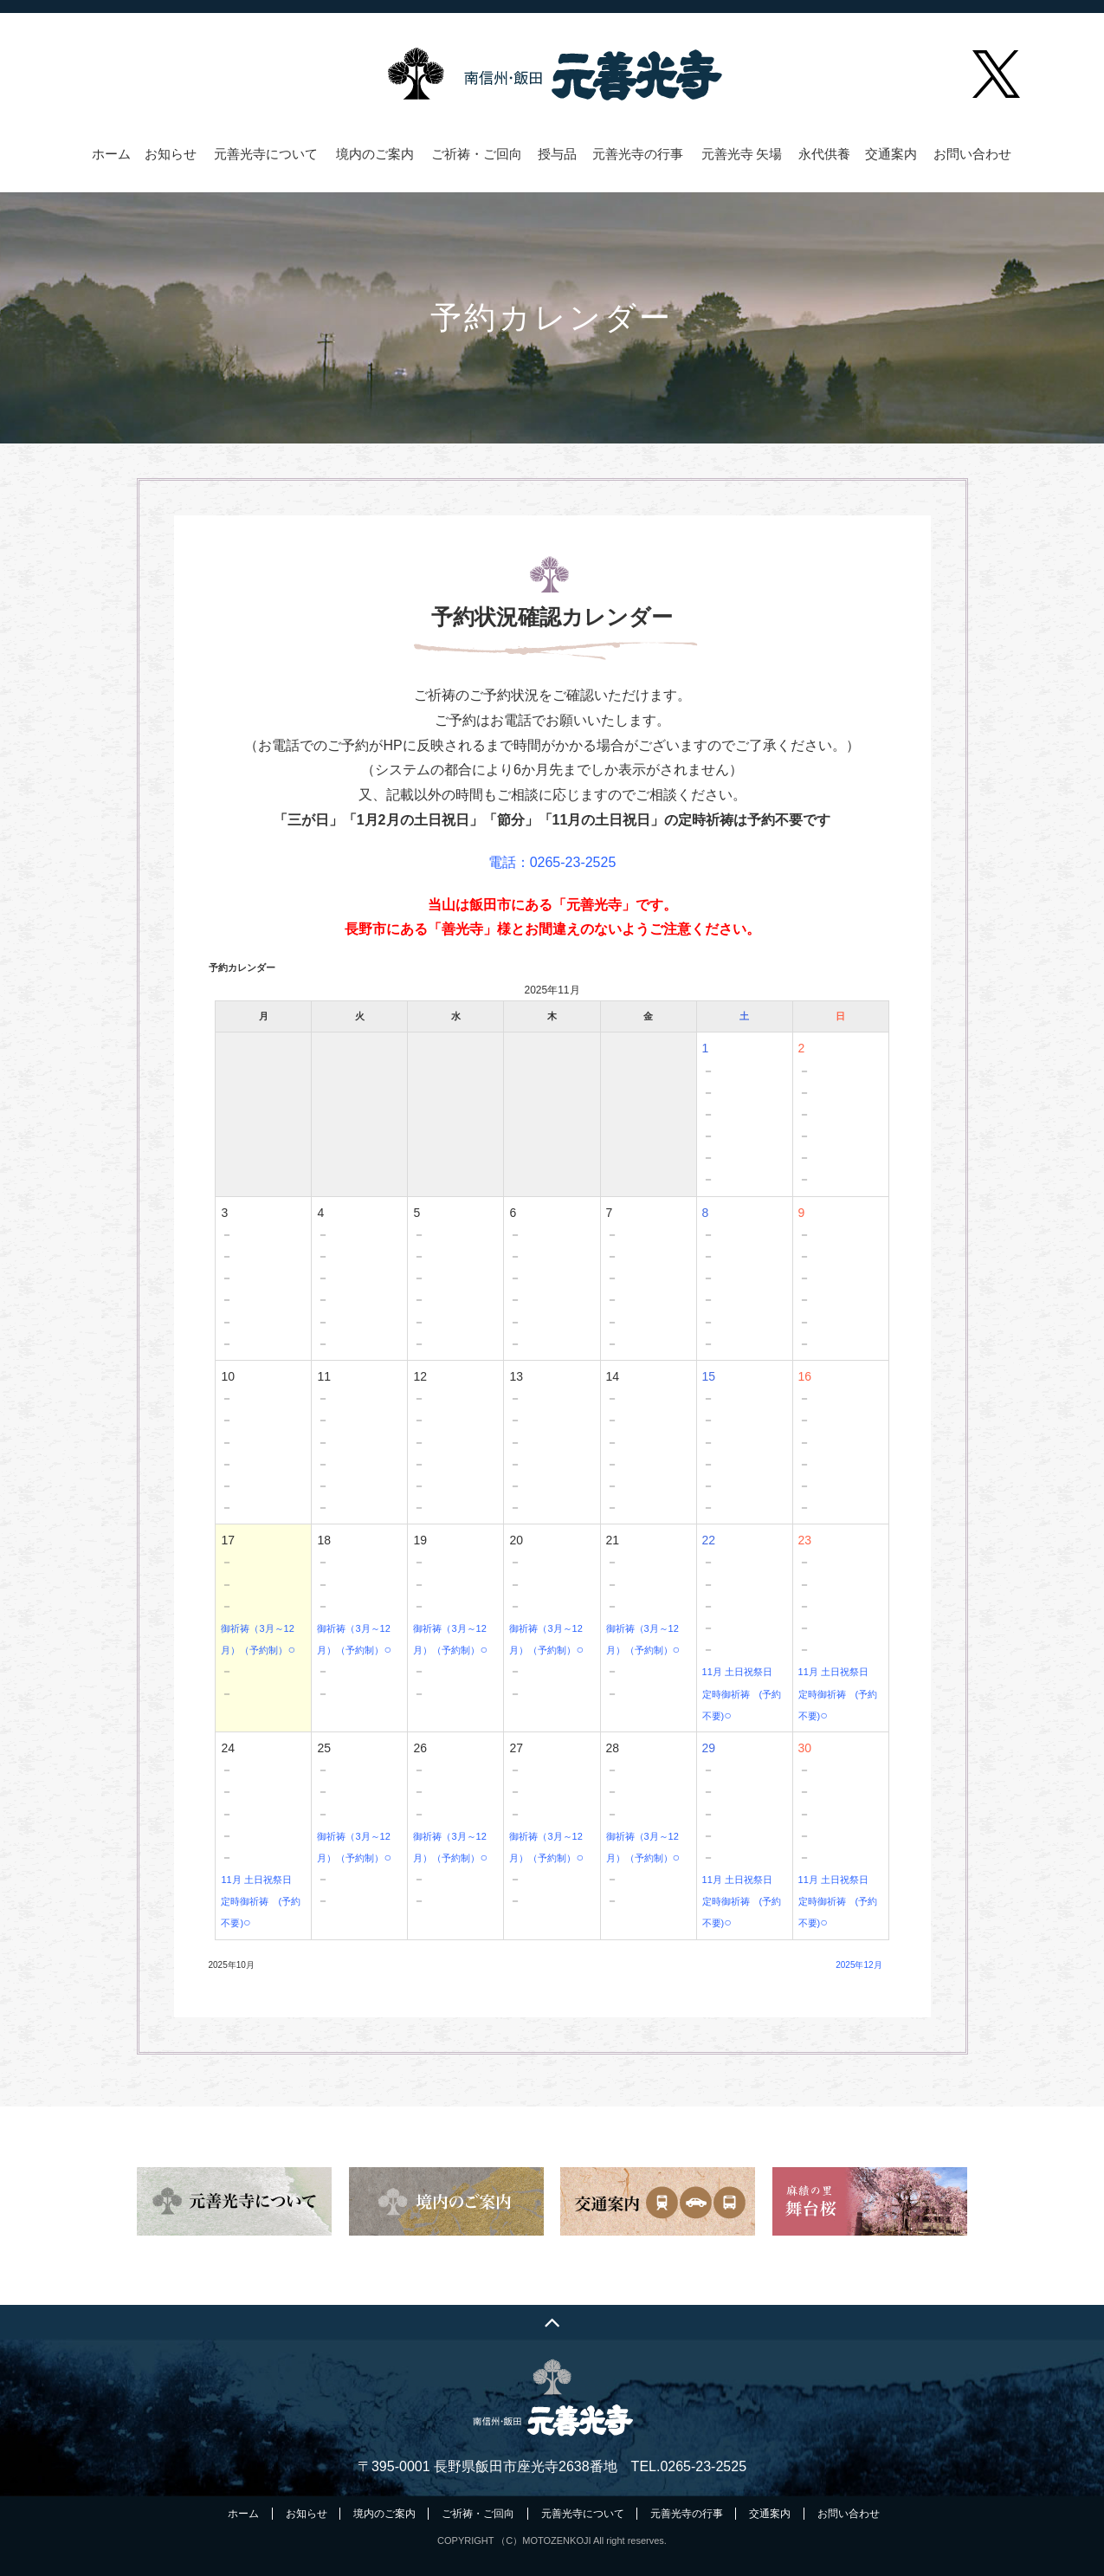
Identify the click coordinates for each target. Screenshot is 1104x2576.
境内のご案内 (375, 154)
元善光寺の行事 (637, 154)
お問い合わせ (972, 154)
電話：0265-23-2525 (552, 862)
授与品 (557, 154)
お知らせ (171, 154)
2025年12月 (858, 1965)
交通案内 (891, 154)
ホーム (111, 154)
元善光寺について (266, 154)
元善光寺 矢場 (742, 154)
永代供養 (824, 154)
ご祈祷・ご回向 (476, 154)
